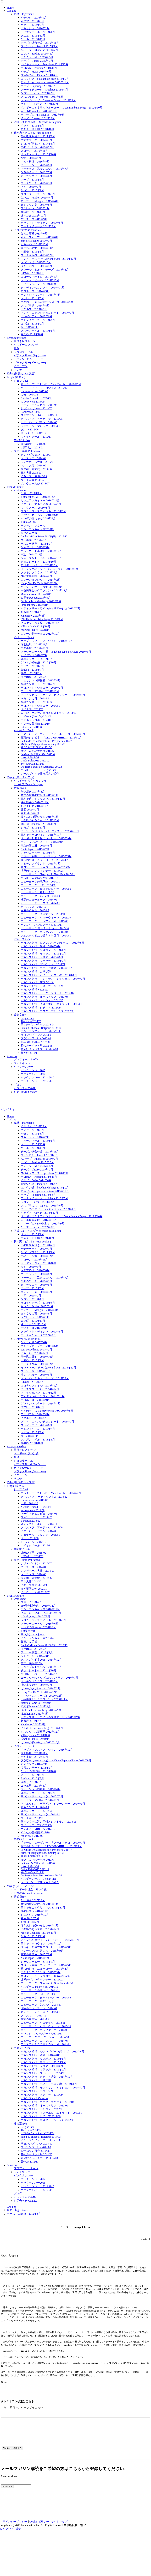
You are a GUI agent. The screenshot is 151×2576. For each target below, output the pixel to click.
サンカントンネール (33, 525)
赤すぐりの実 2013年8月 (36, 204)
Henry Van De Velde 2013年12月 (39, 583)
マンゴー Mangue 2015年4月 (39, 201)
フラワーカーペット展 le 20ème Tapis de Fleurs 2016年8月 (56, 651)
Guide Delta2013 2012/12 (35, 760)
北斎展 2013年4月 (31, 612)
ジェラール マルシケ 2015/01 (40, 425)
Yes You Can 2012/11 (32, 763)
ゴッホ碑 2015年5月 (34, 540)
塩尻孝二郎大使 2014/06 (36, 469)
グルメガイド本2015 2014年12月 (41, 550)
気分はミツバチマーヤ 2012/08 (39, 1049)
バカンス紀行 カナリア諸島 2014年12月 (47, 967)
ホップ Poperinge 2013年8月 (38, 86)
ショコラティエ (23, 351)
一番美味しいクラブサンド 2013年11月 (44, 590)
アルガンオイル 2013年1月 (38, 330)
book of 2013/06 (30, 757)
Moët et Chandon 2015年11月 (38, 823)
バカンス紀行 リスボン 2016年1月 (43, 949)
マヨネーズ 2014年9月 (35, 291)
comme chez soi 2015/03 (34, 391)
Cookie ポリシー (39, 2521)
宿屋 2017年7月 (31, 493)
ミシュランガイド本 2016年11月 (40, 500)
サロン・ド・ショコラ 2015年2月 (42, 687)
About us (12, 1056)
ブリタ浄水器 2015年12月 (37, 255)
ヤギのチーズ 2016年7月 (36, 172)
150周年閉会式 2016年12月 (38, 496)
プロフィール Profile (26, 1059)
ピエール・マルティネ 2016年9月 (41, 504)
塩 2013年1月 (29, 327)
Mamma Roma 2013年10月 (36, 594)
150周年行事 (28, 522)
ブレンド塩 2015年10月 (36, 262)
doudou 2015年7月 (32, 669)
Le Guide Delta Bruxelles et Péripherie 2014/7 (46, 741)
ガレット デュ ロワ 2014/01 (40, 903)
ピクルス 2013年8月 (34, 309)
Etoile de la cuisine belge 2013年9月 (41, 601)
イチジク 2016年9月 (34, 17)
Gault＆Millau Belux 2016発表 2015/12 (44, 536)
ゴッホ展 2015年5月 (34, 676)
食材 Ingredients (24, 14)
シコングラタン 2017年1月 (38, 143)
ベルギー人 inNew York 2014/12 (39, 877)
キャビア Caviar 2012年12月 (39, 104)
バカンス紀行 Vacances (34, 989)
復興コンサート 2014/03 (36, 702)
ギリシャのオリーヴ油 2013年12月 (42, 586)
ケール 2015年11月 (33, 39)
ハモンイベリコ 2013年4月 (38, 320)
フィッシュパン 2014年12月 (38, 284)
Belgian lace (27, 1018)
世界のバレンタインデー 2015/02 (42, 870)
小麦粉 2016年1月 (32, 251)
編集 (18, 2528)
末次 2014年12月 (32, 554)
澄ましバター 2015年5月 (36, 266)
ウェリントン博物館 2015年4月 (40, 680)
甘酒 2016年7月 (30, 809)
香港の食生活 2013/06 (35, 910)
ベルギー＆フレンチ (26, 344)
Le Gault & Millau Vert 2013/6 (38, 754)
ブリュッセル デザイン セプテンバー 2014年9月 (53, 694)
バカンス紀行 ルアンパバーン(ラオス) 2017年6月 (52, 942)
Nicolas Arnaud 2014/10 (36, 398)
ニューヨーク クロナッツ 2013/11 (43, 913)
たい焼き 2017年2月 (33, 791)
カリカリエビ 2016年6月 (36, 176)
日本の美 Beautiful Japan (28, 784)
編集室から (20, 1014)
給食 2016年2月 (30, 813)
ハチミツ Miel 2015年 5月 (37, 57)
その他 (18, 369)
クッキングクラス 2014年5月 (39, 572)
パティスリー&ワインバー (30, 355)
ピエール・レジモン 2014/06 (39, 422)
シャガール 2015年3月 (35, 547)
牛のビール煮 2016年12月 (37, 147)
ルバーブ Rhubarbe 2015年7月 (39, 50)
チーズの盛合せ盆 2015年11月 (40, 42)
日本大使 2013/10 (31, 472)
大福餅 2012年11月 (33, 212)
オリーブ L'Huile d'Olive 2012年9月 (42, 114)
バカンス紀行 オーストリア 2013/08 (44, 996)
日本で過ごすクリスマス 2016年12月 (43, 798)
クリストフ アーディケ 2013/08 (42, 418)
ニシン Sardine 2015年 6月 (37, 53)
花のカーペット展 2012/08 (36, 1045)
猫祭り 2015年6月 (31, 673)
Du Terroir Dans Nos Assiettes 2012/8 (41, 766)
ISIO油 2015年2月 (32, 273)
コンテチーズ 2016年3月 (36, 183)
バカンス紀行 (22, 939)
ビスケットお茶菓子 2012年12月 (40, 622)
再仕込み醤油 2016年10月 (37, 248)
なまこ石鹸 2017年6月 (34, 233)
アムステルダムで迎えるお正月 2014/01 (46, 935)
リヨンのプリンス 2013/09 (36, 1034)
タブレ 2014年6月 (32, 298)
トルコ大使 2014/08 (33, 465)
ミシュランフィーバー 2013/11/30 (41, 1031)
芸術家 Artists (22, 440)
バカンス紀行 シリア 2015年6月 (42, 957)
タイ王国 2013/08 (32, 709)
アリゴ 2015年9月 (32, 666)
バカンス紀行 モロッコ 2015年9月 (43, 953)
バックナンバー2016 (33, 1073)
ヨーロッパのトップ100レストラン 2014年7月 (49, 568)
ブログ (18, 1084)
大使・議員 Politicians (27, 451)
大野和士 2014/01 (32, 447)
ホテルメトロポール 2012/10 (38, 720)
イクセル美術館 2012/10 (35, 723)
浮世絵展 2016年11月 (34, 644)
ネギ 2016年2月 (31, 186)
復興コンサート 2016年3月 (37, 658)
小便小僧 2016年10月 (34, 648)
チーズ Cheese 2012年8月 (38, 118)
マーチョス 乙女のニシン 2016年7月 (45, 168)
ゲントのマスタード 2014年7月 (40, 294)
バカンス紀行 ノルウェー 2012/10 (42, 1000)
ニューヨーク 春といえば (37, 892)
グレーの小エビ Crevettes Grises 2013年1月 (48, 100)
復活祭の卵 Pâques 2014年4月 (39, 75)
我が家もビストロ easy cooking (32, 132)
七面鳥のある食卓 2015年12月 (40, 820)
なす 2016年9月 (31, 158)
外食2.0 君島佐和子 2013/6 (36, 747)
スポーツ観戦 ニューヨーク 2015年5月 (46, 856)
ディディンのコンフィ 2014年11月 (42, 287)
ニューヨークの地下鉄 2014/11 (40, 881)
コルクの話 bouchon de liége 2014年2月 (45, 78)
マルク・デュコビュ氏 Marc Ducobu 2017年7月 (51, 384)
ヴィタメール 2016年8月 (35, 507)
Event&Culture (15, 486)
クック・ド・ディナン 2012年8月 (42, 222)
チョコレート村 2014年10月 (38, 561)
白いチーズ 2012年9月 (34, 219)
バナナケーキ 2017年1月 (36, 140)
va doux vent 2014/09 (32, 401)
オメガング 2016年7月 (34, 655)
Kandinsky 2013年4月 (33, 615)
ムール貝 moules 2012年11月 (39, 111)
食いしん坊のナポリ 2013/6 (37, 750)
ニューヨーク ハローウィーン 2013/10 (46, 917)
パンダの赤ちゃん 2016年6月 (38, 518)
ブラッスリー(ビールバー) (30, 362)
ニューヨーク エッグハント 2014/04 (44, 931)
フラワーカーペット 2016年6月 (39, 514)
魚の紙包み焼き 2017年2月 (38, 136)
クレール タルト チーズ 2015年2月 (45, 269)
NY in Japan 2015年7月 (35, 849)
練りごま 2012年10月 (33, 215)
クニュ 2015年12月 (33, 35)
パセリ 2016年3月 (32, 24)
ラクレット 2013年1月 (35, 208)
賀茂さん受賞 (29, 532)
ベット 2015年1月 (32, 125)
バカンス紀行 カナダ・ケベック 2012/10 (47, 993)
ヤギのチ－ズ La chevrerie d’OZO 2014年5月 (47, 302)
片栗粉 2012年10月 (32, 334)
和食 (16, 348)
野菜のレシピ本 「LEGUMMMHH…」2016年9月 (51, 737)
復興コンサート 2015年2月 (38, 684)
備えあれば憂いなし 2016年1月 (39, 816)
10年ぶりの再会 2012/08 (35, 1042)
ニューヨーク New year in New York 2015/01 (48, 874)
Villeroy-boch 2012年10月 (35, 626)
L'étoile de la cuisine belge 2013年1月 (42, 619)
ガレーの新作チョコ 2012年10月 (40, 633)
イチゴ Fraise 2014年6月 (36, 71)
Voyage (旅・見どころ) (20, 777)
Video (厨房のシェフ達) (21, 373)
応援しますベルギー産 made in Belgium (37, 122)
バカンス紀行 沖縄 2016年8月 (40, 946)
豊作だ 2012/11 (29, 1052)
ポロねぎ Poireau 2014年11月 (39, 68)
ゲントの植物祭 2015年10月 (38, 662)
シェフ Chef (21, 380)
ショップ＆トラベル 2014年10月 (41, 558)
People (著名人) (16, 377)
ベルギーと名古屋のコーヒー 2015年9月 (46, 838)
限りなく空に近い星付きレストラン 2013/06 (48, 712)
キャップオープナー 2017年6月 (39, 237)
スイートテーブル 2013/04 (36, 716)
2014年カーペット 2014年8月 (39, 565)
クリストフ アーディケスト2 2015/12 (44, 387)
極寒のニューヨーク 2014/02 (39, 899)
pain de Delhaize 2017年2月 (36, 240)
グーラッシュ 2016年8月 (36, 165)
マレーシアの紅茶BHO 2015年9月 (42, 841)
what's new (20, 490)
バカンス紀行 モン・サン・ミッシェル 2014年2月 (53, 978)
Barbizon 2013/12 (30, 411)
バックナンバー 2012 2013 (37, 1081)
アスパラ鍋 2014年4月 (35, 305)
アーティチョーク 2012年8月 (38, 226)
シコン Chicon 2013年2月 (38, 93)
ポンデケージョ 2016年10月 (38, 154)
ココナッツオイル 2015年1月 (39, 276)
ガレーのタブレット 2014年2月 (40, 579)
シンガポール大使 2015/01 (37, 461)
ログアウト (7, 2528)
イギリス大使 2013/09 (34, 476)
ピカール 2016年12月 (34, 244)
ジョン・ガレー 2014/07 (36, 408)
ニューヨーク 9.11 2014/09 (38, 885)
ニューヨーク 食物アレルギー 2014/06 (46, 888)
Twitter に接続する (12, 2448)
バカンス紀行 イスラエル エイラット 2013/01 (51, 1003)
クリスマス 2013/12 (33, 906)
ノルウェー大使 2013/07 (35, 483)
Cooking (11, 10)
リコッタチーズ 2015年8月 (38, 194)
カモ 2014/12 (29, 394)
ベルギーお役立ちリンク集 (30, 780)
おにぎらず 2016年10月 (35, 805)
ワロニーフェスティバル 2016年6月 (43, 511)
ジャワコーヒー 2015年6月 (38, 852)
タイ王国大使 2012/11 (34, 479)
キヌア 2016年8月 (32, 21)
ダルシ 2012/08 (29, 429)
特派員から (20, 787)
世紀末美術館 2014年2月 (36, 576)
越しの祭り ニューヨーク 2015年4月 (46, 859)
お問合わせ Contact (25, 1091)
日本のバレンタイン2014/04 (37, 1024)
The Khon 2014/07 (31, 1021)
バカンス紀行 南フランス (37, 982)
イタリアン (20, 366)
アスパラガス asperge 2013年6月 (42, 96)
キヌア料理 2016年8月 (35, 161)
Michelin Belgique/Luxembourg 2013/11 (43, 744)
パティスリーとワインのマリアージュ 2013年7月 (50, 608)
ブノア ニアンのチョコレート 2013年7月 (47, 312)
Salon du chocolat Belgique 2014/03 (41, 1027)
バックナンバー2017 (33, 1070)
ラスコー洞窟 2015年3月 (37, 543)
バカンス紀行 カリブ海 (36, 971)
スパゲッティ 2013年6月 (36, 316)
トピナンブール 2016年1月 (38, 32)
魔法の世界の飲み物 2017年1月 (39, 795)
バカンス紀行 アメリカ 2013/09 (42, 985)
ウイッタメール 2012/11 (36, 436)
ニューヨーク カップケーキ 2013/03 (44, 921)
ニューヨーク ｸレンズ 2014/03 (41, 895)
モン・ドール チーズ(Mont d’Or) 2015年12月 (48, 258)
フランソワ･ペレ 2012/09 (36, 1038)
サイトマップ (59, 2521)
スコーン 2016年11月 (34, 150)
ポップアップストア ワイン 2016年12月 (47, 640)
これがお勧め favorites (27, 230)
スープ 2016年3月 (32, 179)
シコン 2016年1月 (32, 190)
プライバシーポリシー (13, 2521)
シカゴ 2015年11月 (33, 827)
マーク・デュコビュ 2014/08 (39, 404)
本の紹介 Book (23, 730)
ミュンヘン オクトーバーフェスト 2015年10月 (50, 831)
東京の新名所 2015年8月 (36, 845)
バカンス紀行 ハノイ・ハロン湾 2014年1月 (49, 975)
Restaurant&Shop (16, 337)
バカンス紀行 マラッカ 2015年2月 (43, 960)
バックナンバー (23, 1066)
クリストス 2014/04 (33, 458)
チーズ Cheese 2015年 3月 (37, 60)
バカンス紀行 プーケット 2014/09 (43, 964)
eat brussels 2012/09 (32, 727)
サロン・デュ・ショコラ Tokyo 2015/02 (45, 867)
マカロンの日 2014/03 (35, 698)
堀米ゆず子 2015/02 (33, 443)
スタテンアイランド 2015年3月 (40, 863)
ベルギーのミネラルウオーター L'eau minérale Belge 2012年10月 (61, 107)
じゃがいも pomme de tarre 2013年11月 (45, 82)
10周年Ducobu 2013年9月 (36, 597)
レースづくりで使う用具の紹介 (40, 773)
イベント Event (24, 637)
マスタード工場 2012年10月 (37, 129)
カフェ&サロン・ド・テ (28, 359)
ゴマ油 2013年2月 (32, 323)
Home (10, 7)
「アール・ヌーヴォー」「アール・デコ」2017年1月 (53, 733)
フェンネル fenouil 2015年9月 (39, 46)
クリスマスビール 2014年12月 (40, 280)
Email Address (9, 2476)
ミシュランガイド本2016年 (37, 529)
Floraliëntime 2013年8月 (34, 604)
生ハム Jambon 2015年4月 (37, 197)
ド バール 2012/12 (33, 433)
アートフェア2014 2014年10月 (40, 691)
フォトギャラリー (25, 1063)
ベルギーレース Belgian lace (38, 769)
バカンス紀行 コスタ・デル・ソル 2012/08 (47, 1011)
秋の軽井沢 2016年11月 (35, 802)
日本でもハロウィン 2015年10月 (41, 834)
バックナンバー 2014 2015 (37, 1077)
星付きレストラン (25, 341)
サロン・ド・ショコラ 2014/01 (40, 705)
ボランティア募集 (25, 1088)
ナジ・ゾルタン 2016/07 (36, 454)
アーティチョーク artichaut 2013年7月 (44, 89)
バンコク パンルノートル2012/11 (42, 924)
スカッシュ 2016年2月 (35, 28)
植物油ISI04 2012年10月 (35, 630)
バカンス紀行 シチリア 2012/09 (40, 1007)
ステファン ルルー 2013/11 (39, 415)
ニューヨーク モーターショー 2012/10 (45, 928)
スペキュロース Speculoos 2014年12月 (44, 64)
